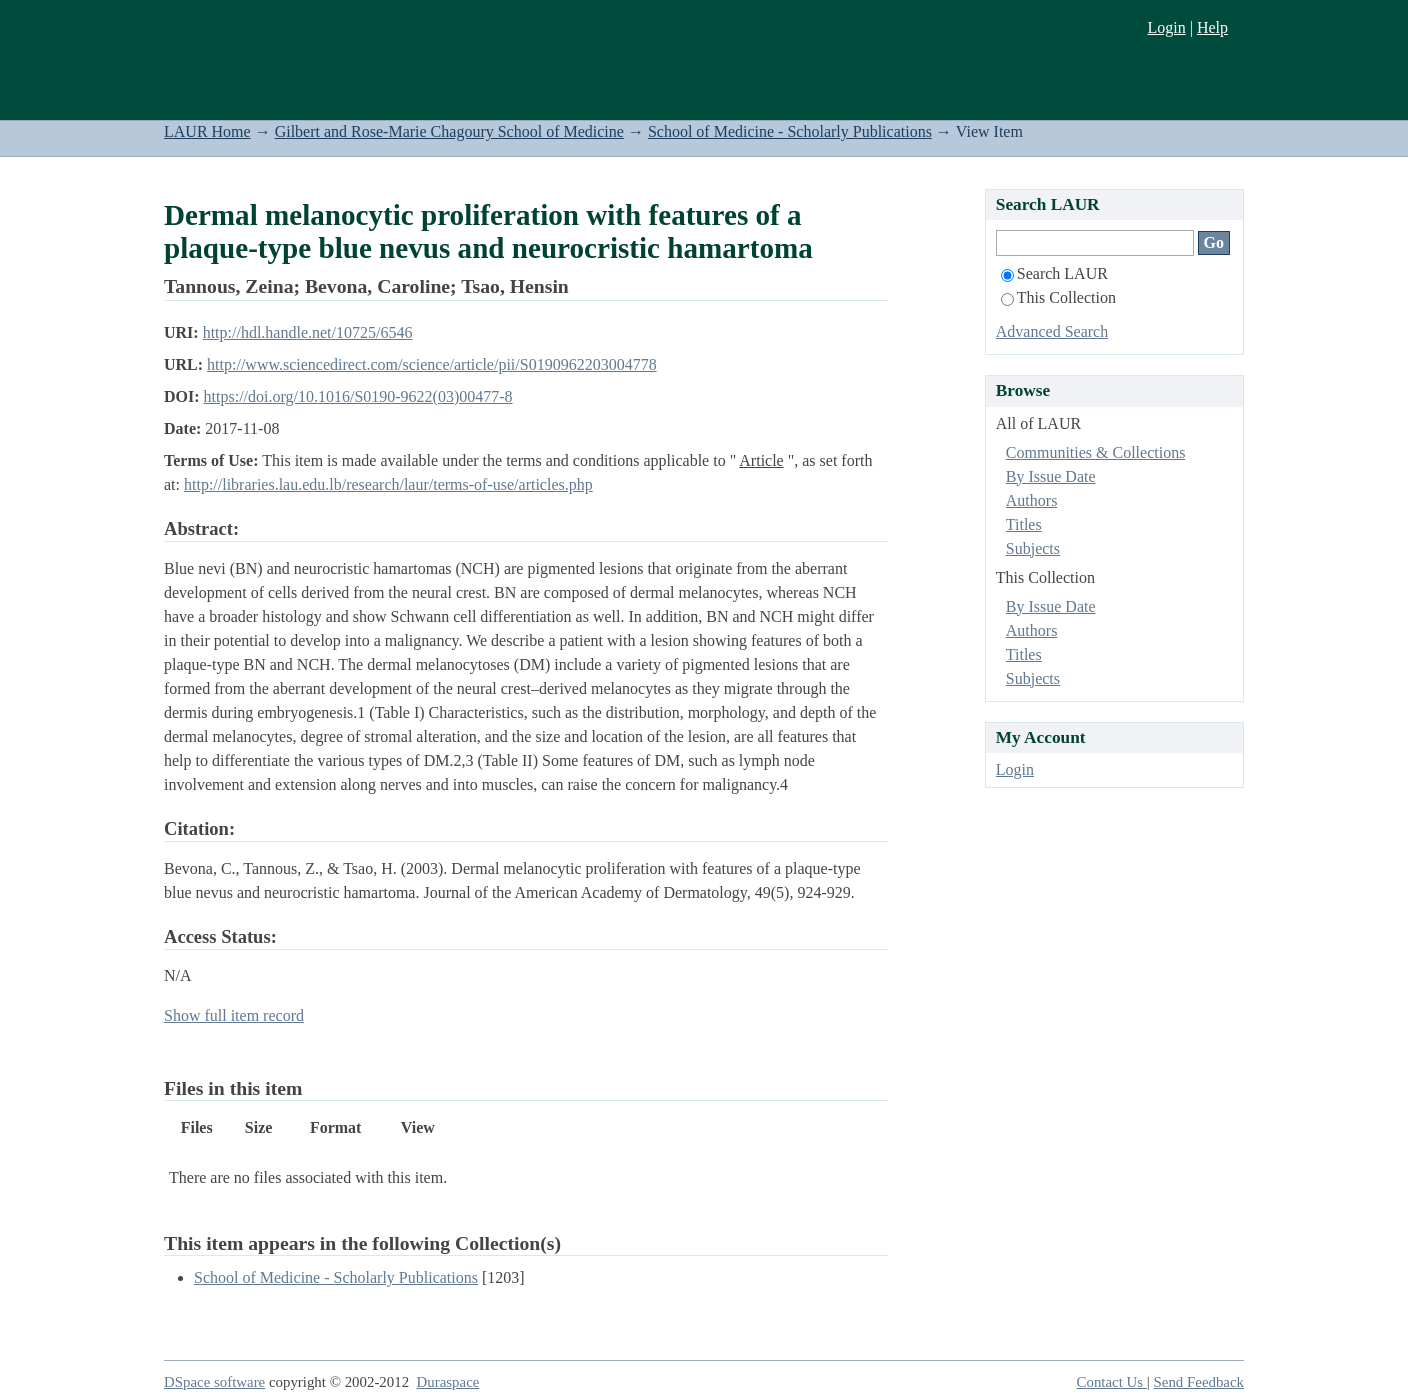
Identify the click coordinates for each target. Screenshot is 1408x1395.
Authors (1032, 500)
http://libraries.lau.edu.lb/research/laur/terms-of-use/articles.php (388, 484)
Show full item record (234, 1015)
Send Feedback (1199, 1382)
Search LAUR (1054, 273)
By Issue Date (1051, 476)
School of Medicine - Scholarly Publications (790, 131)
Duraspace (448, 1382)
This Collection (1058, 297)
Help (1212, 27)
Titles (1024, 524)
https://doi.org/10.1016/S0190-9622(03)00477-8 (358, 396)
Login (1166, 27)
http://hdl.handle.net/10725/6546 (308, 332)
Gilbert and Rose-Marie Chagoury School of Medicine (449, 131)
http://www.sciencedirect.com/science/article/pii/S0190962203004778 (432, 364)
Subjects (1033, 548)
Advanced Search (1052, 331)
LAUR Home (207, 131)
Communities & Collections (1096, 452)
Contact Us (1112, 1382)
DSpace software (214, 1382)
